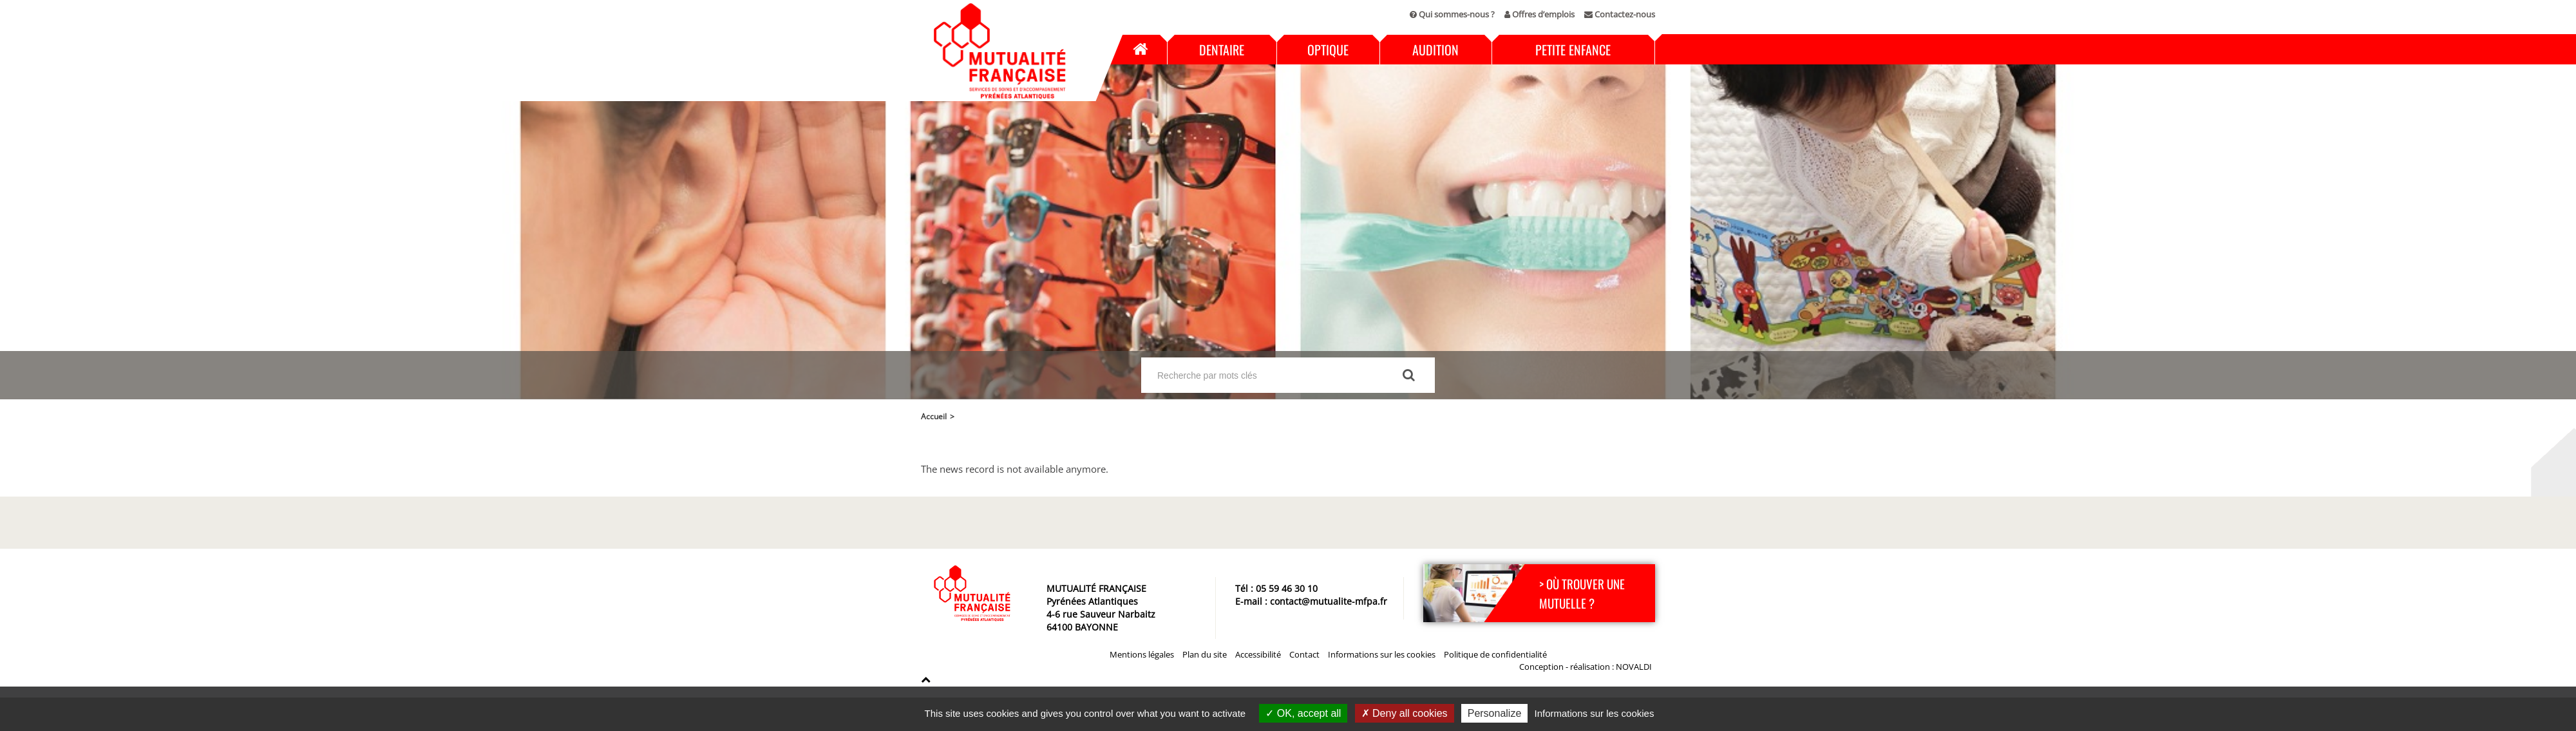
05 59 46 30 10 (1287, 588)
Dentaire (1221, 49)
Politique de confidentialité (1495, 654)
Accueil (1139, 49)
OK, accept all (1303, 713)
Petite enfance (1573, 49)
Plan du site (1204, 654)
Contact (1304, 654)
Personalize (1495, 713)
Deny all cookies (1404, 713)
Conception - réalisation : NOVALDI (1585, 666)
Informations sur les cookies (1381, 654)
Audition (1435, 49)
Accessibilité (1258, 654)
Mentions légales (1142, 654)
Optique (1328, 49)
